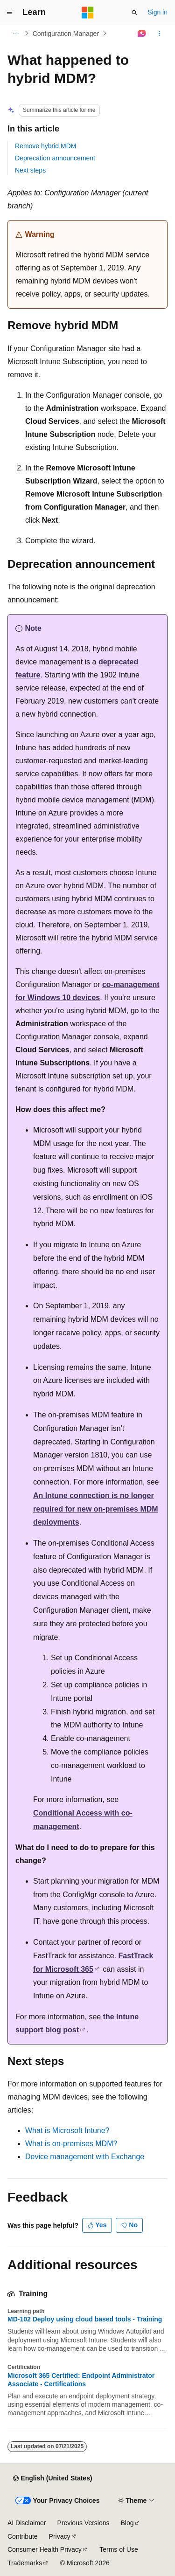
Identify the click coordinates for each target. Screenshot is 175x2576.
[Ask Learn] (142, 33)
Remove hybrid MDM (45, 146)
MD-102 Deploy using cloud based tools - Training (84, 2319)
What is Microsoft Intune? (67, 2130)
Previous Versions (83, 2523)
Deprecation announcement (55, 158)
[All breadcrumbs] (15, 33)
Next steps (30, 170)
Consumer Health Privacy (44, 2549)
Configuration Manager (66, 33)
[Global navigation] (9, 12)
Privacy (59, 2536)
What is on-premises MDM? (71, 2144)
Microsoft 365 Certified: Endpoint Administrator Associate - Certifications (80, 2380)
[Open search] (134, 12)
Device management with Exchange (84, 2157)
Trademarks (24, 2563)
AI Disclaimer (26, 2523)
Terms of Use (118, 2549)
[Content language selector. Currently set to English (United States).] (52, 2478)
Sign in (157, 12)
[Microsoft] (88, 13)
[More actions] (159, 33)
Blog (127, 2523)
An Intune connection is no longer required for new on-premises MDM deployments (95, 1509)
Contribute (22, 2536)
